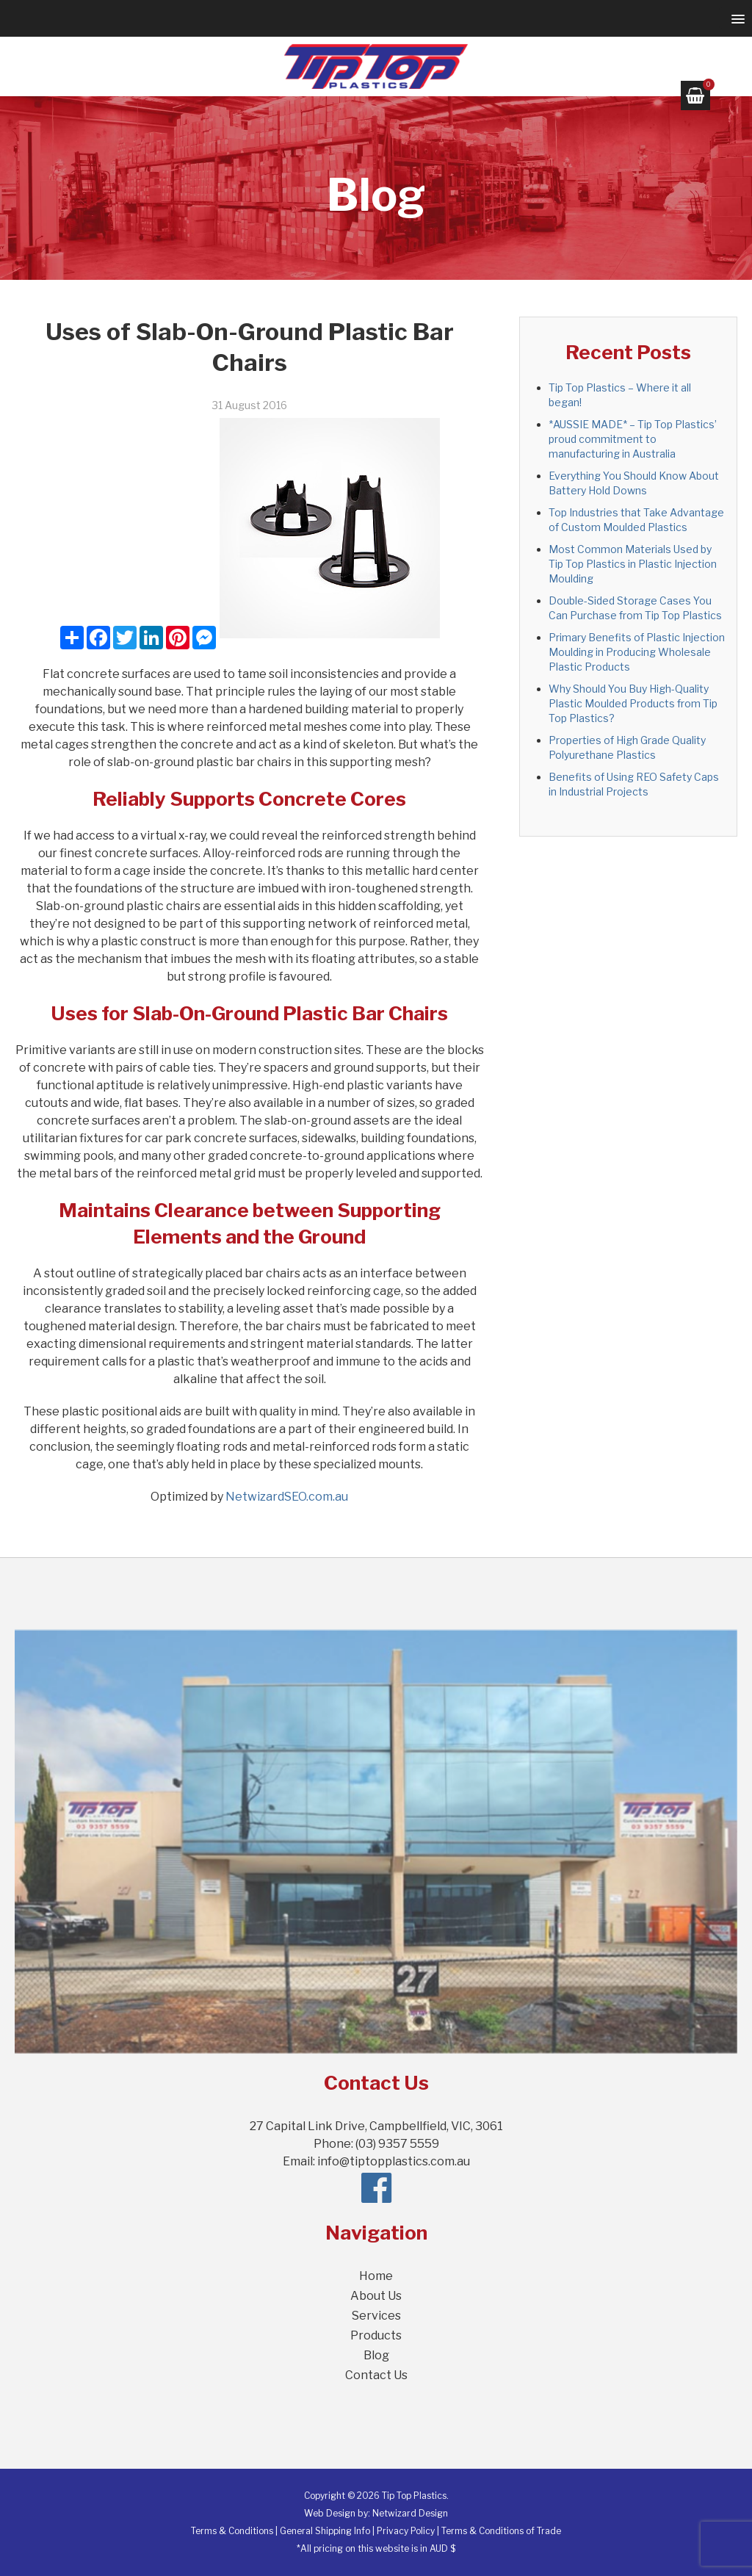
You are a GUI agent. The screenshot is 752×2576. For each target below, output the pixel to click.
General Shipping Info (325, 2530)
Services (376, 2316)
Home (376, 2276)
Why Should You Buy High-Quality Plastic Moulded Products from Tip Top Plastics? (633, 703)
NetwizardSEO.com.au (286, 1497)
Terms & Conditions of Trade (501, 2530)
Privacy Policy (406, 2530)
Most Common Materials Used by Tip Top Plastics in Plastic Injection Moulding (633, 564)
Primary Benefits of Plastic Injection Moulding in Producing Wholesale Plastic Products (637, 652)
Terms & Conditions (232, 2530)
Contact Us (376, 2375)
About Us (376, 2296)
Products (376, 2335)
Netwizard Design (410, 2513)
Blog (376, 2355)
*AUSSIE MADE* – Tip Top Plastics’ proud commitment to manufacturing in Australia (633, 439)
